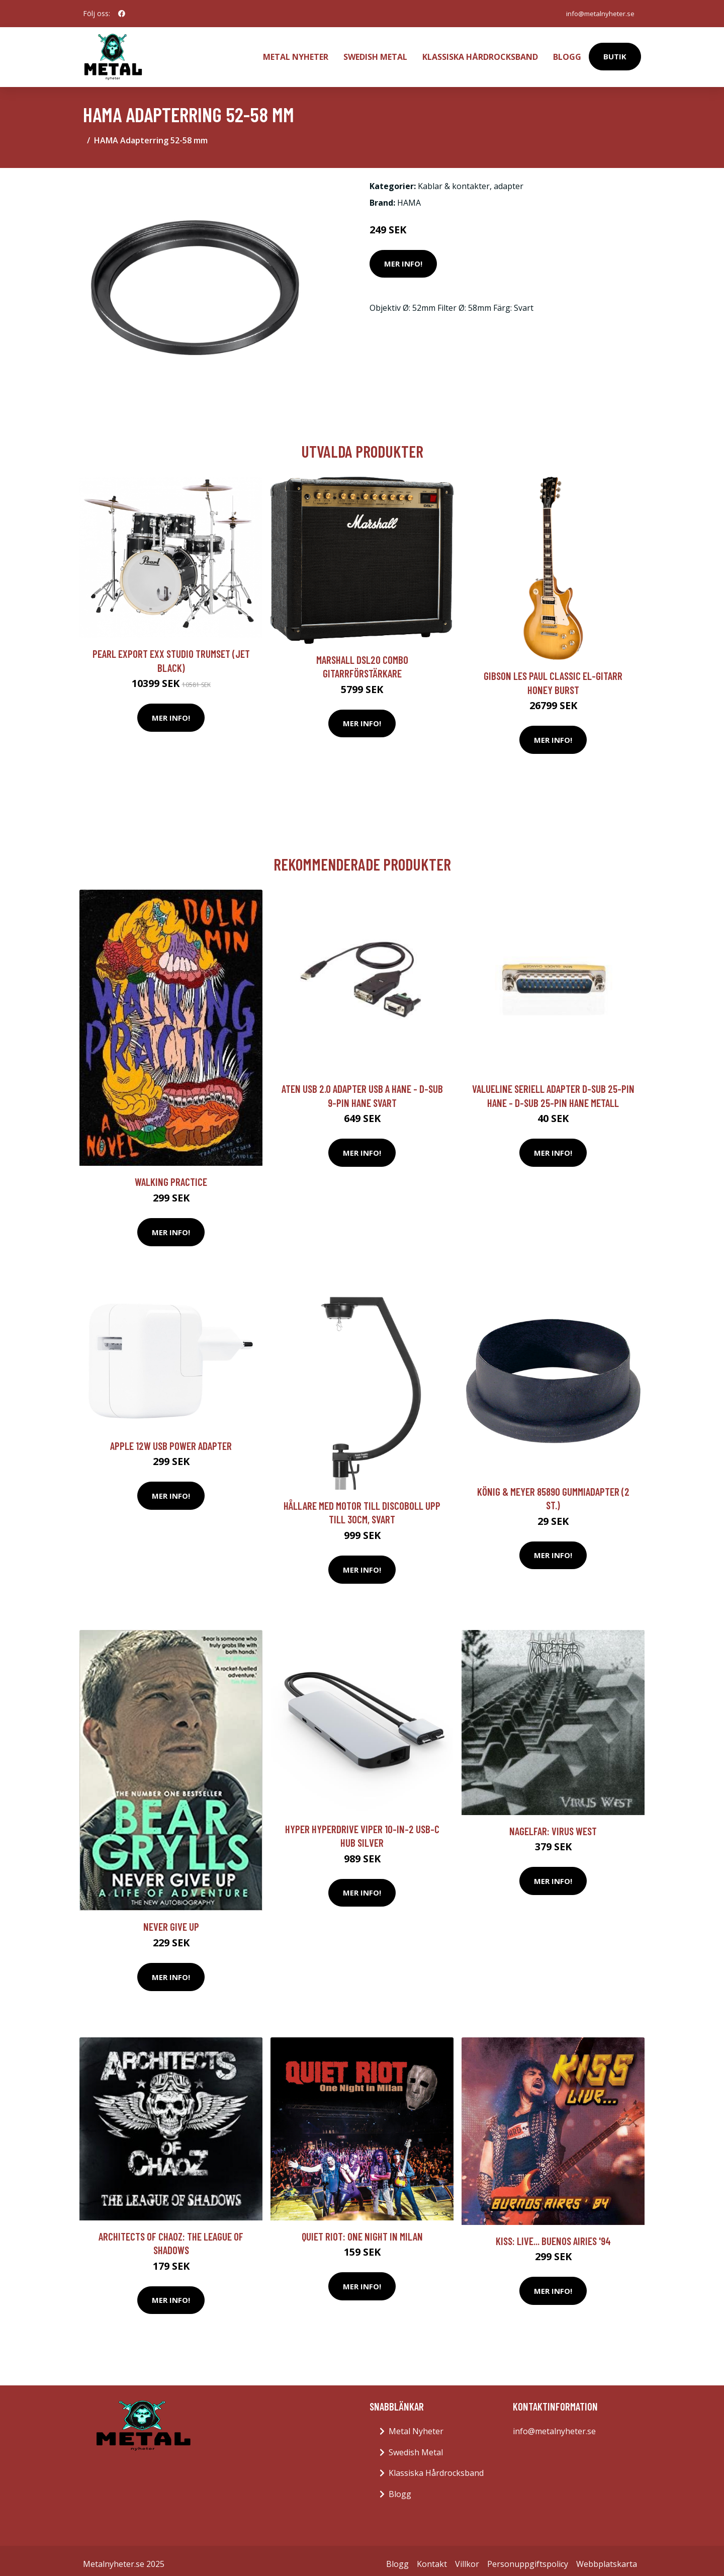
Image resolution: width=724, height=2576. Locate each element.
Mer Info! (403, 257)
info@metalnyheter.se (597, 13)
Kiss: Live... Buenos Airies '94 (553, 2234)
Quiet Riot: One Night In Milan (362, 2229)
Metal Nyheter (295, 53)
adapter (508, 179)
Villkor (467, 2557)
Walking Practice (171, 1175)
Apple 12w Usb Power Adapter (171, 1439)
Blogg (567, 53)
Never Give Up (171, 1920)
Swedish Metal (375, 53)
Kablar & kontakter (454, 179)
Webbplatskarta (606, 2557)
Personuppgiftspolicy (527, 2557)
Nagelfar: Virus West (553, 1824)
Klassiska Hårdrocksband (480, 53)
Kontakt (432, 2557)
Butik (614, 53)
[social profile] (121, 13)
